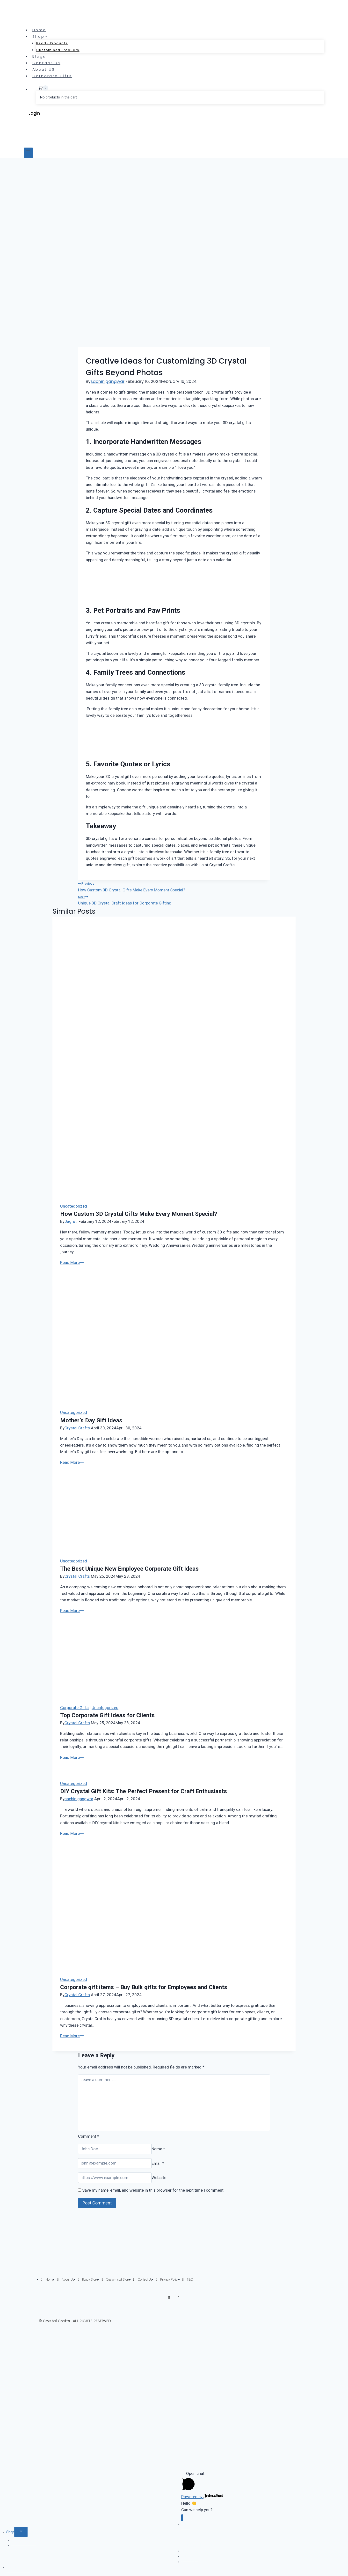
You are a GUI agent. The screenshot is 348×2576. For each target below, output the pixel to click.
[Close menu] (182, 2517)
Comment (88, 2136)
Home (39, 29)
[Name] (115, 2149)
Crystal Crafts (77, 1428)
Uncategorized (73, 1206)
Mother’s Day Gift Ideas (91, 1420)
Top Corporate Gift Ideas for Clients (107, 1715)
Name (158, 2148)
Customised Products (58, 50)
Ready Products (52, 43)
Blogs (39, 56)
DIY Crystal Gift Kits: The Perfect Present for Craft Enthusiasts (143, 1791)
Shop (10, 2532)
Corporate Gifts (52, 75)
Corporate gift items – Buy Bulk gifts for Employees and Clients (143, 1987)
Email (158, 2163)
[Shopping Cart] (177, 88)
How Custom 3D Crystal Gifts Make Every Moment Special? (174, 886)
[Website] (115, 2178)
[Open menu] (28, 153)
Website (159, 2177)
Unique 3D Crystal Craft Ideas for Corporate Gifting (174, 899)
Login (34, 113)
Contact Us (46, 62)
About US (43, 69)
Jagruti (71, 1221)
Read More (72, 1262)
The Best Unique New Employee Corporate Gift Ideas (129, 1568)
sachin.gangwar (107, 381)
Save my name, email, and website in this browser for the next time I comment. (153, 2190)
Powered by (202, 2496)
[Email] (115, 2163)
